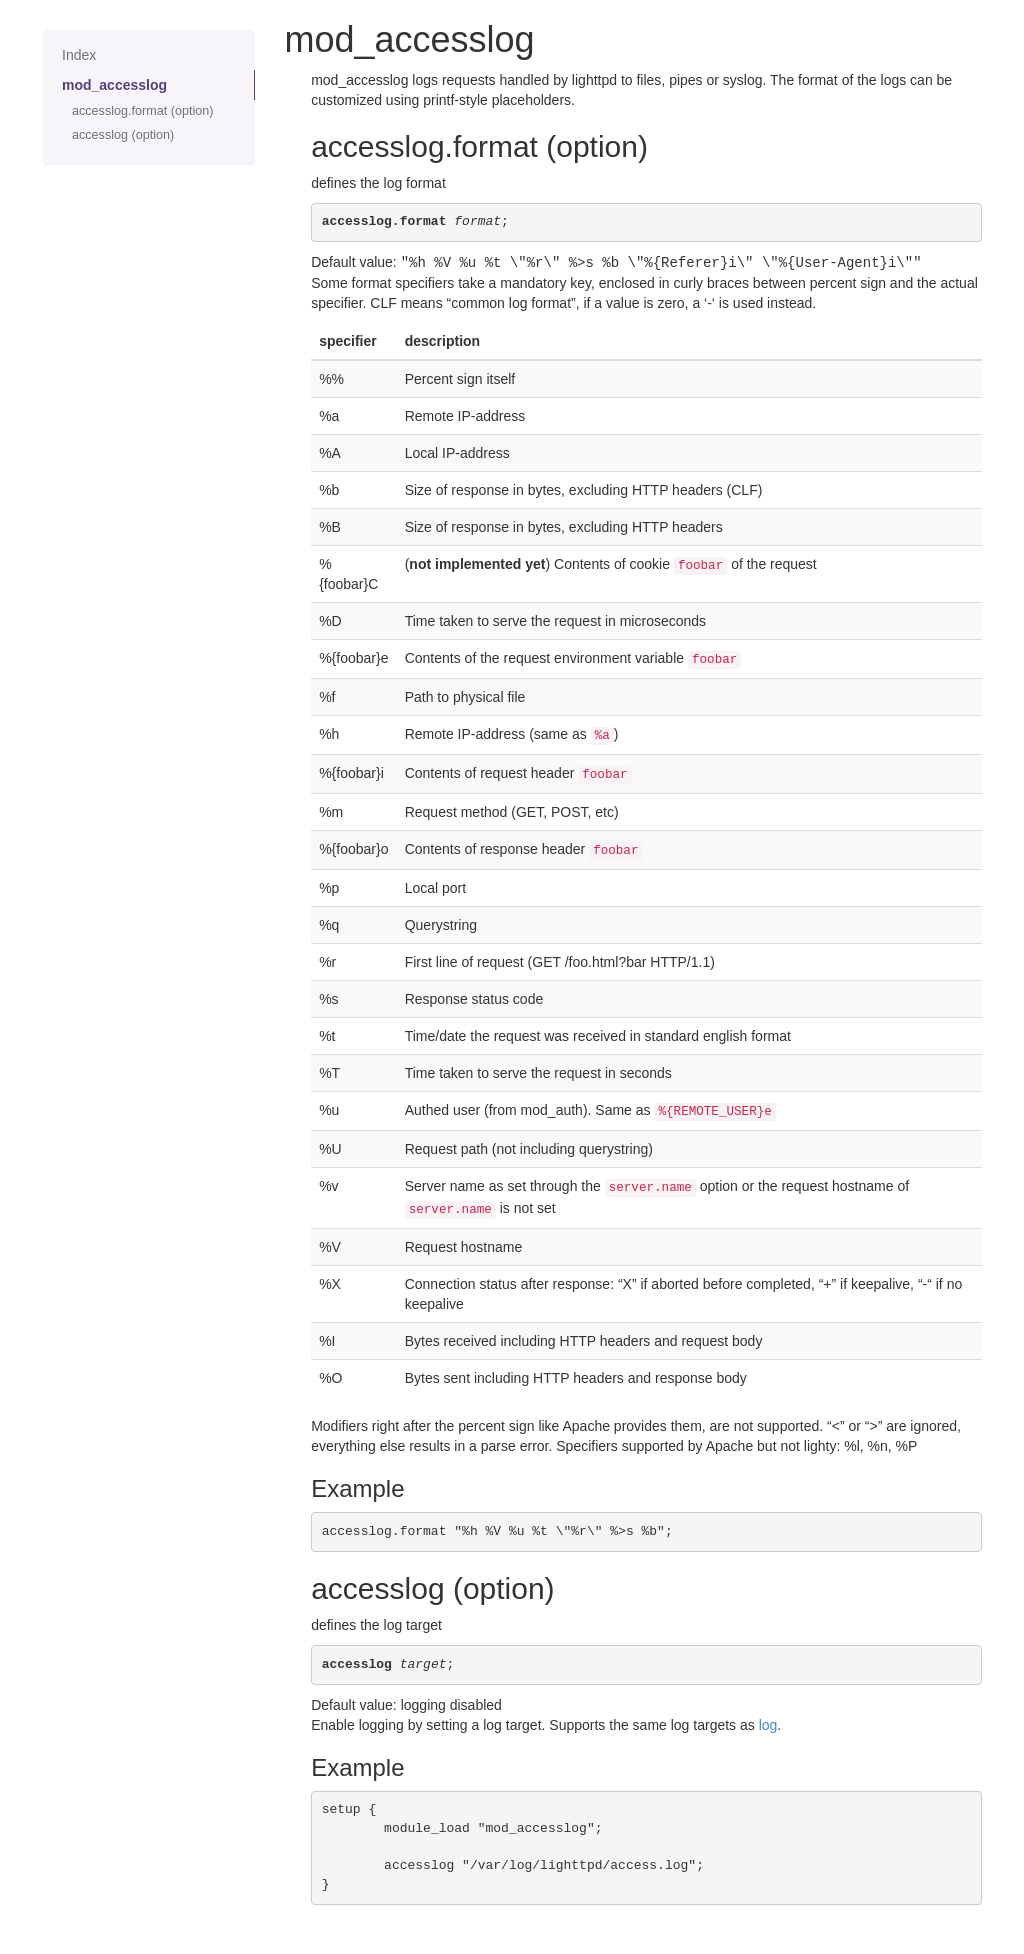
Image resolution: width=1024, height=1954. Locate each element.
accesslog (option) (123, 135)
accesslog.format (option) (142, 111)
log (768, 1724)
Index (79, 55)
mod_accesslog (114, 85)
